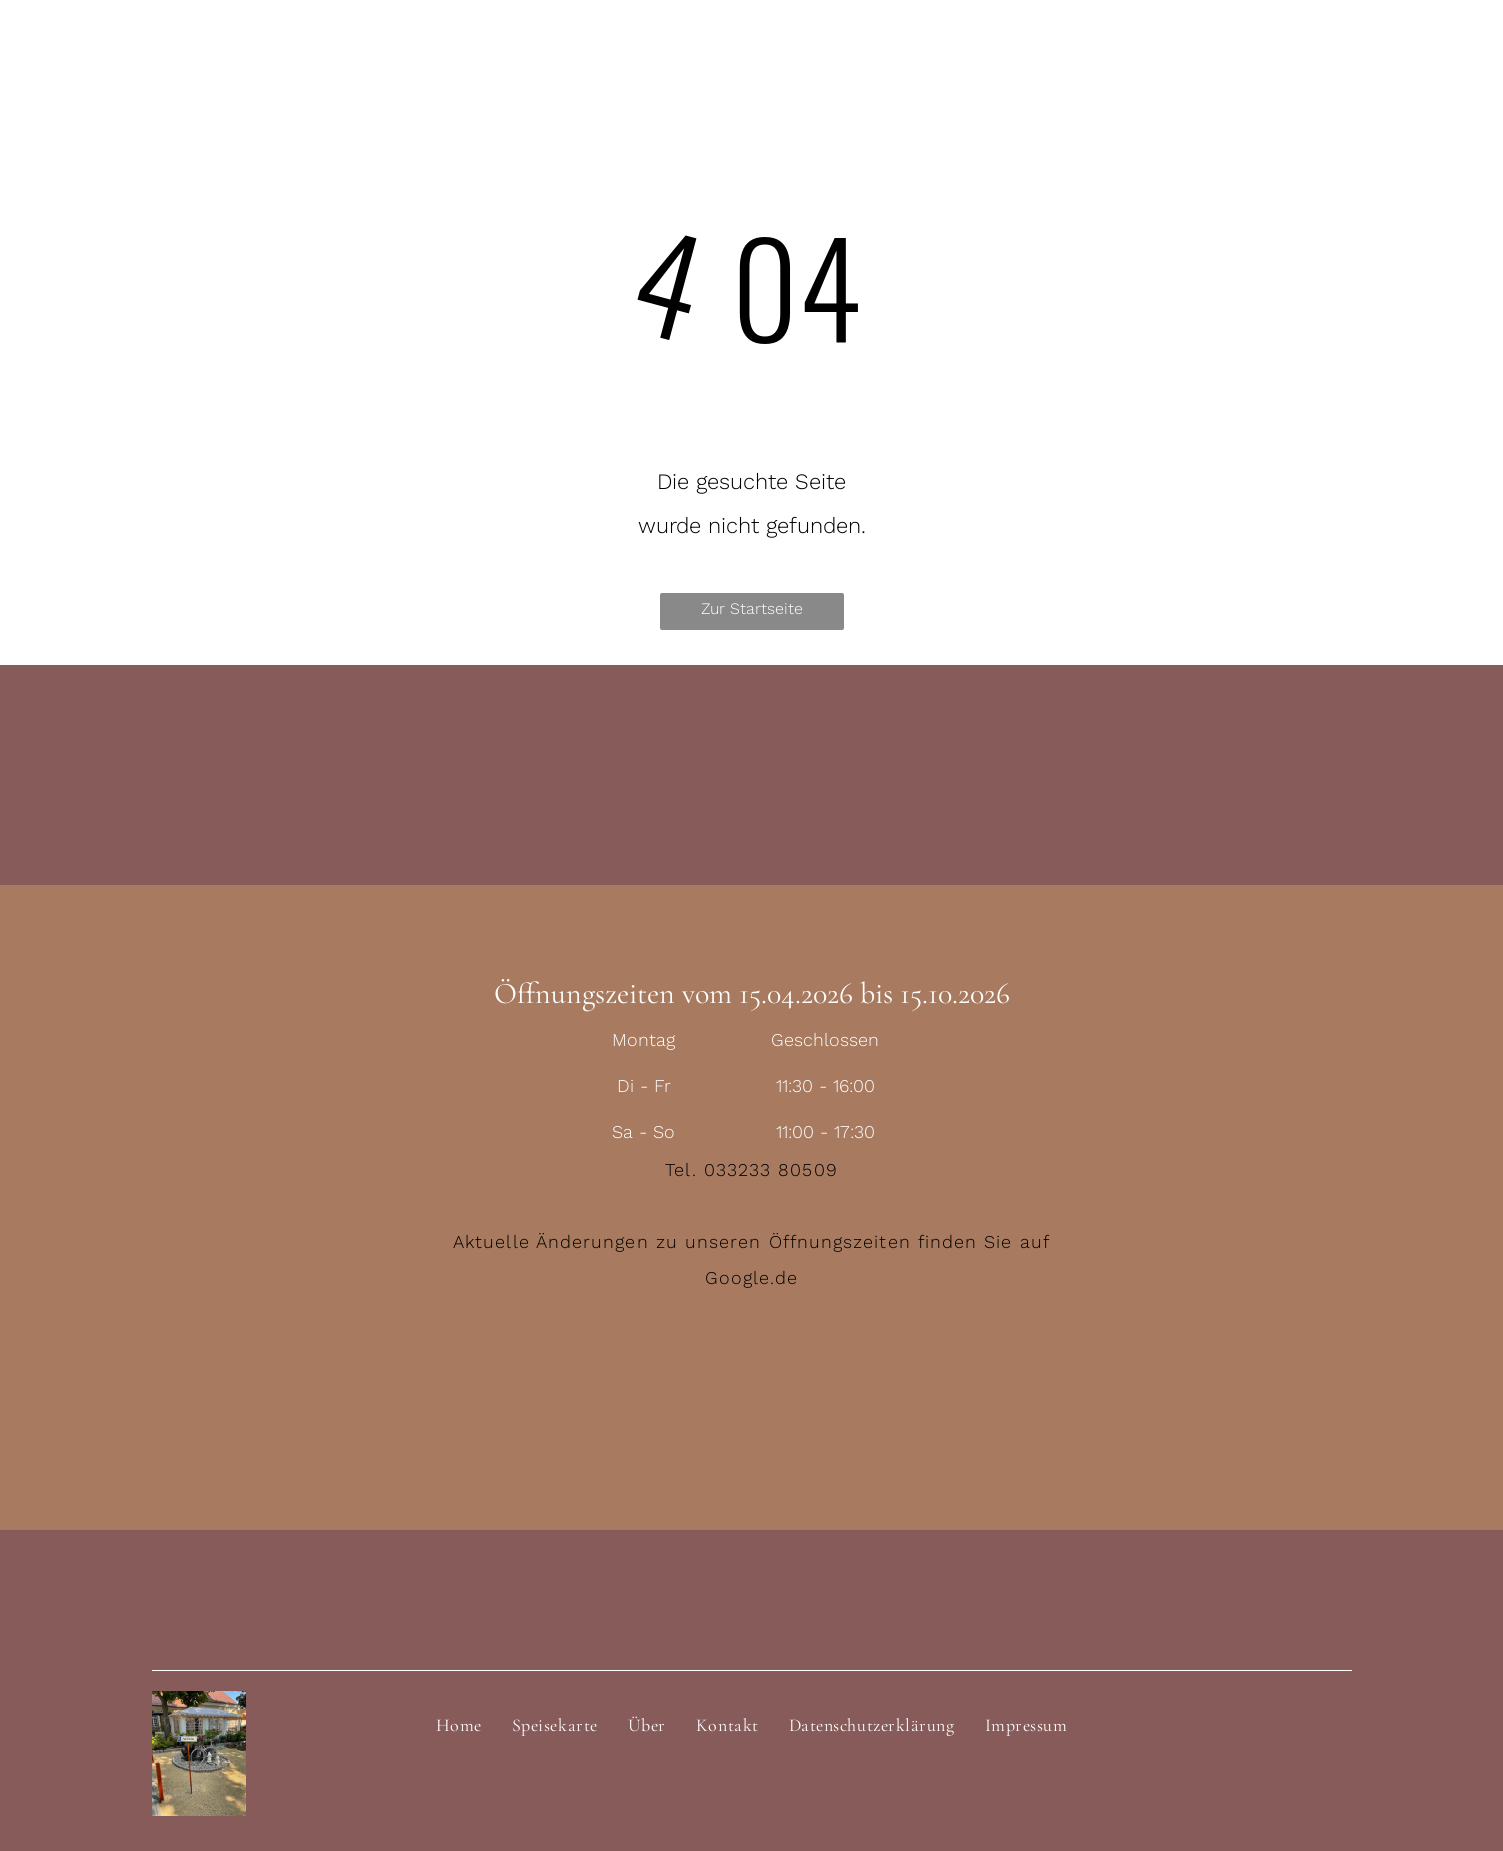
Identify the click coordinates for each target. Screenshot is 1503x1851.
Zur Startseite (752, 608)
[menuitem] (459, 1725)
